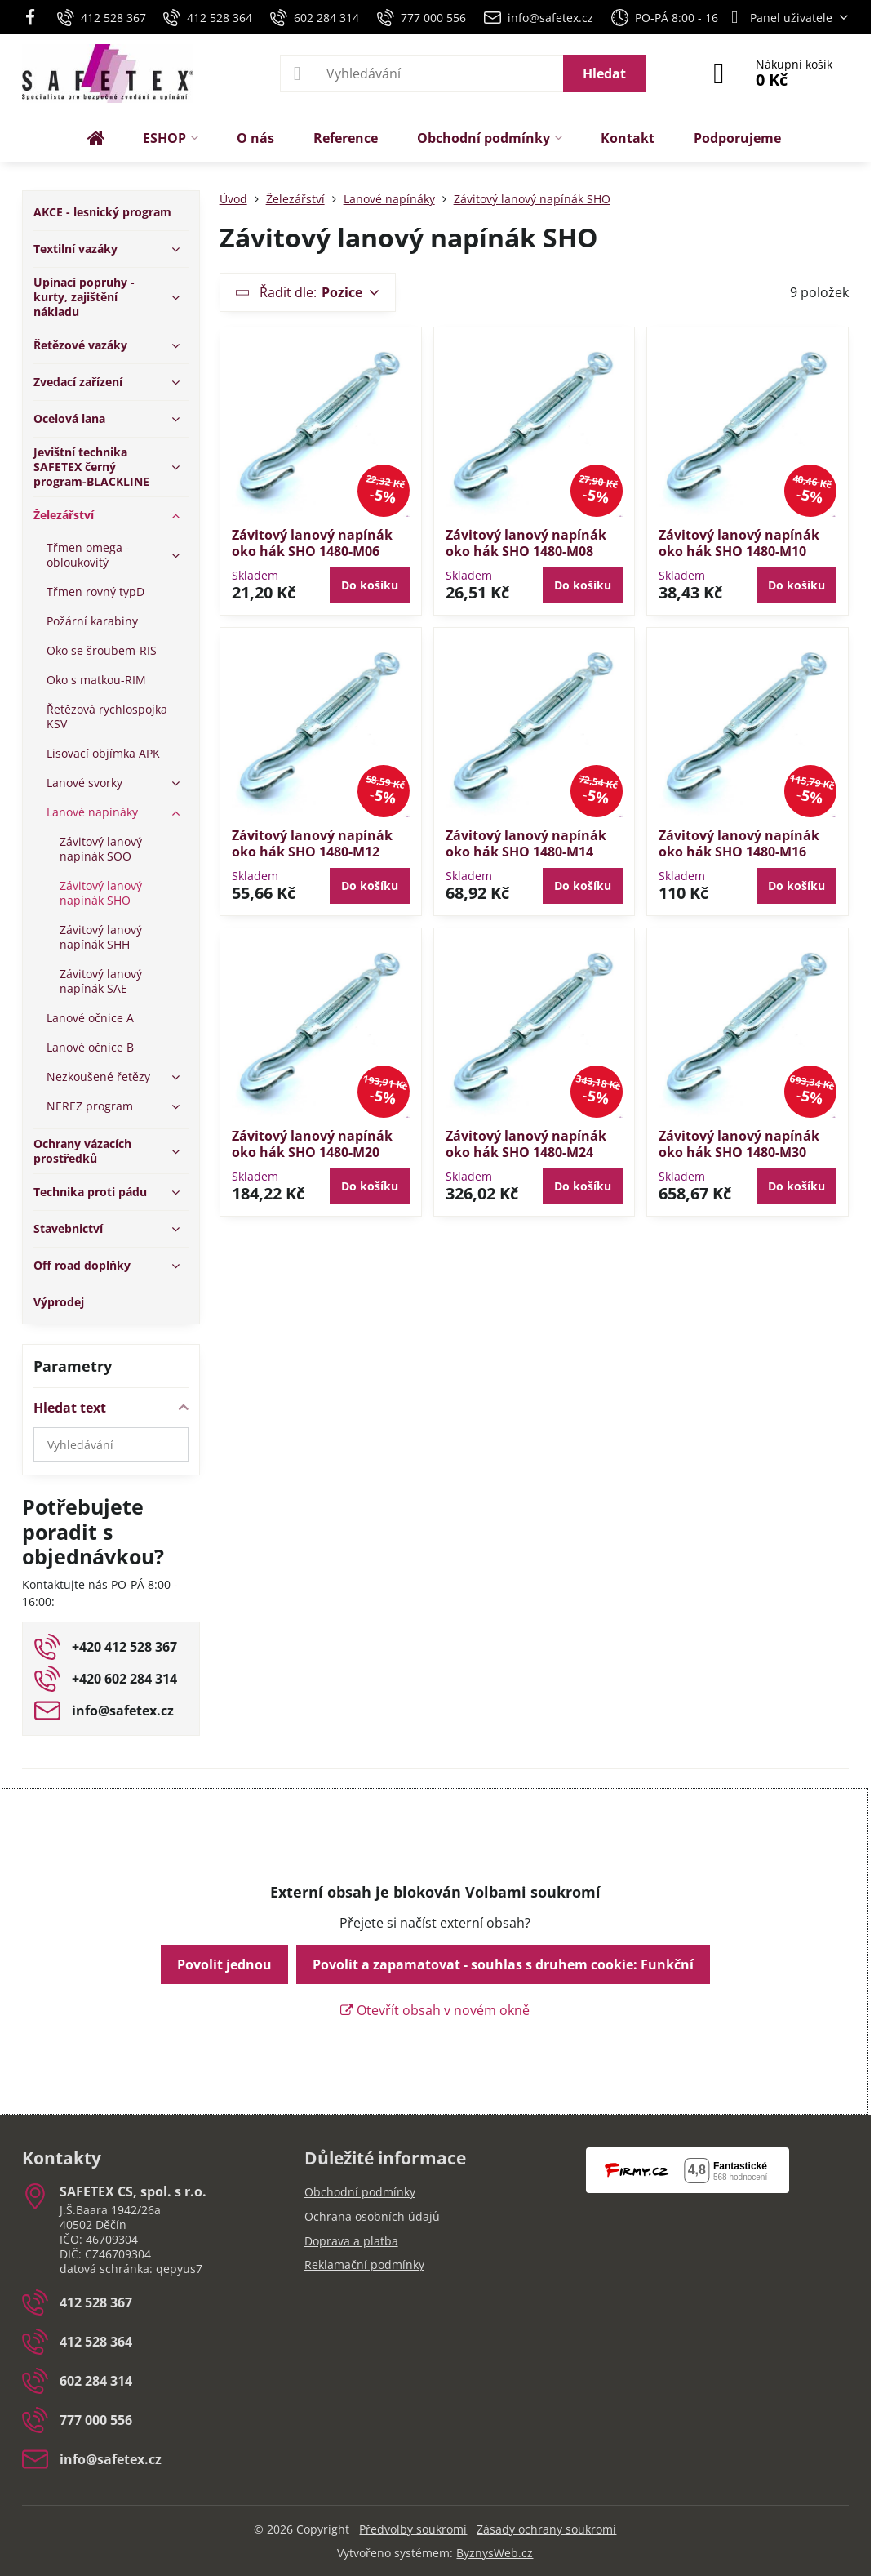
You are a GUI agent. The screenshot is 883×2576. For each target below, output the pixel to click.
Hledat (604, 73)
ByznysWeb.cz (494, 2552)
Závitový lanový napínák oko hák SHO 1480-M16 (739, 843)
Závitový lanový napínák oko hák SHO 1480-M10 (739, 543)
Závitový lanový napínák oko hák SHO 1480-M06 (312, 543)
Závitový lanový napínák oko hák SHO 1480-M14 (526, 843)
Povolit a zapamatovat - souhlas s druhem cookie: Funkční (503, 1964)
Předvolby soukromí (413, 2529)
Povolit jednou (224, 1964)
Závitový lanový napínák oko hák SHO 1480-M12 (312, 843)
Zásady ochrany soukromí (546, 2529)
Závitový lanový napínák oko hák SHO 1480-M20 (312, 1144)
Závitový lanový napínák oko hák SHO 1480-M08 (526, 543)
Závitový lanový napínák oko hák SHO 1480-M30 (739, 1144)
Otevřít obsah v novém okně (435, 2010)
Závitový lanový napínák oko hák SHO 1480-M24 (526, 1144)
